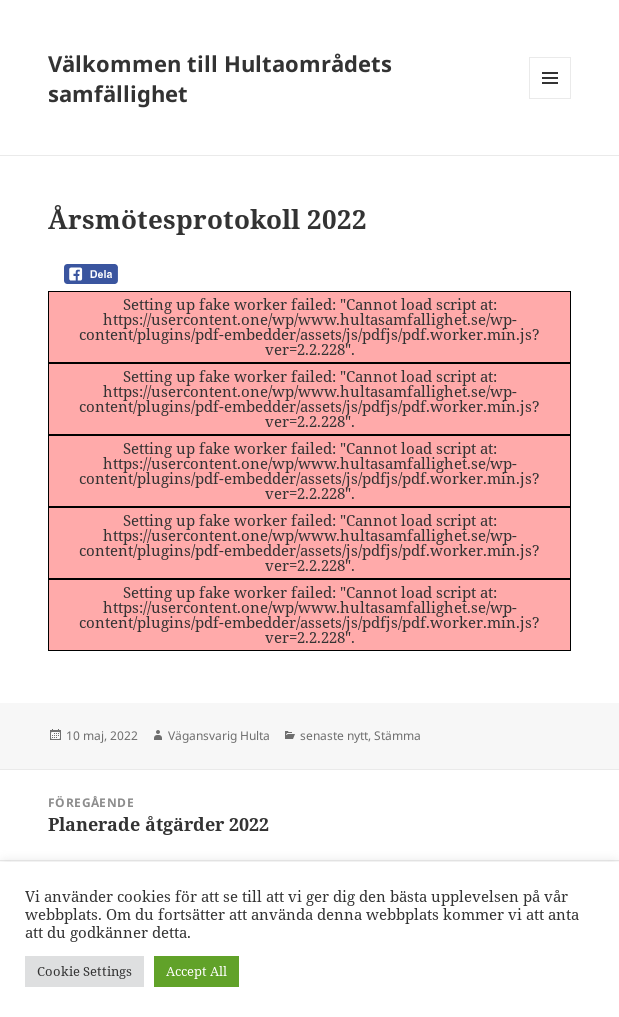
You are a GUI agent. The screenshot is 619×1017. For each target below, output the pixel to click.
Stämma (397, 735)
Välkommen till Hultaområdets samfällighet (220, 78)
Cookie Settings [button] (84, 971)
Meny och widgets (550, 98)
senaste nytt (334, 735)
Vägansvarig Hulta (219, 735)
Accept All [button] (196, 971)
